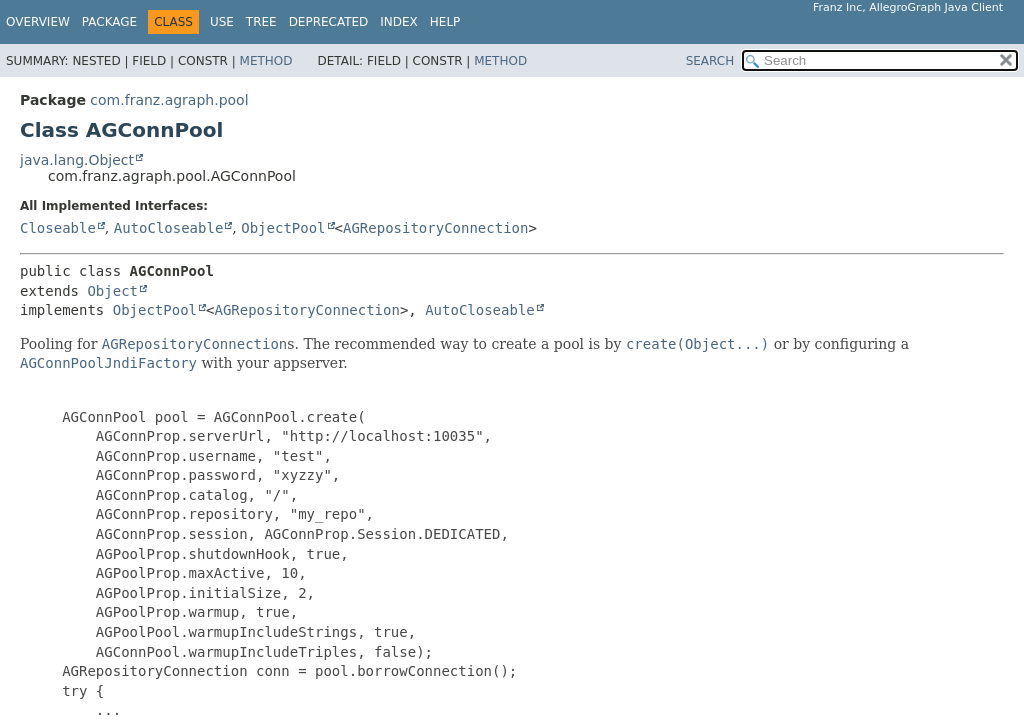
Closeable (58, 228)
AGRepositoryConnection (435, 228)
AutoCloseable (169, 228)
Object (112, 291)
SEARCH (710, 61)
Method (266, 61)
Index (399, 22)
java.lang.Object (77, 160)
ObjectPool (283, 228)
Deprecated (329, 22)
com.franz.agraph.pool (169, 100)
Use (222, 22)
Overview (38, 22)
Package (109, 22)
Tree (261, 22)
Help (445, 22)
